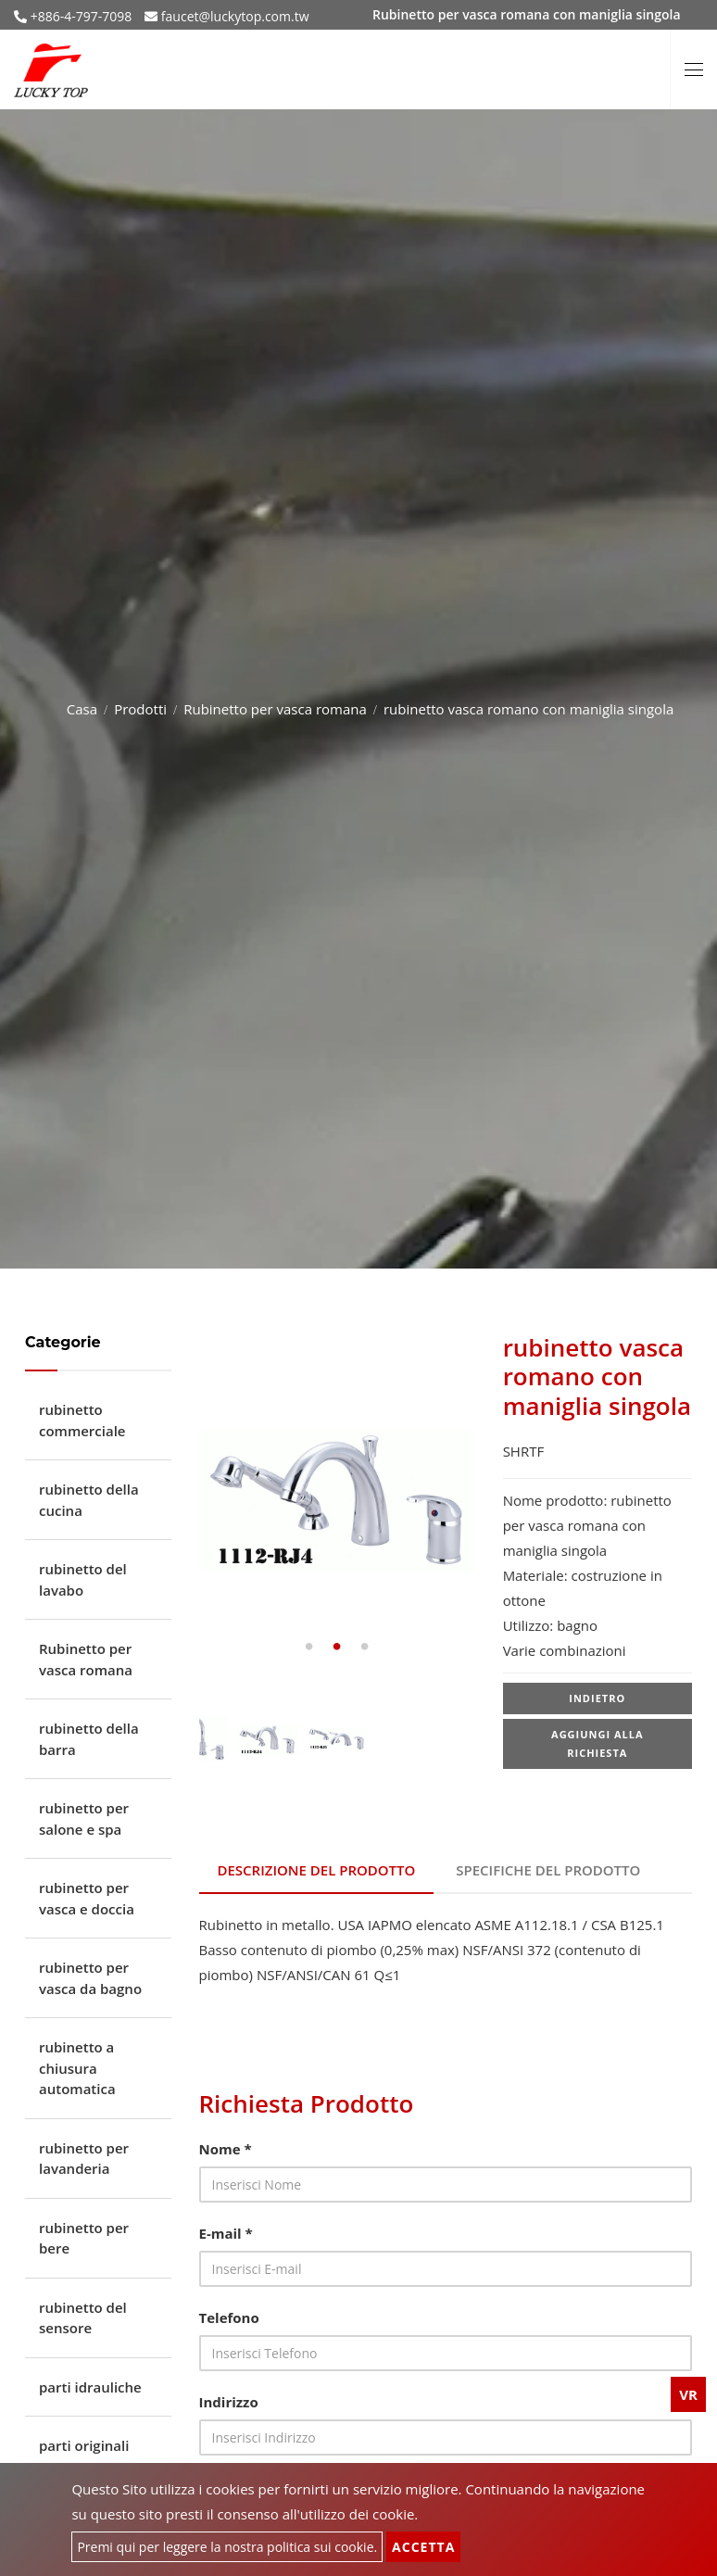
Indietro (597, 1698)
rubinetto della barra (89, 1739)
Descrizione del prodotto (317, 1870)
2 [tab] (337, 1646)
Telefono (229, 2317)
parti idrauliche (90, 2387)
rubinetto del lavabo (83, 1579)
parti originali (84, 2445)
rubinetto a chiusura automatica (77, 2068)
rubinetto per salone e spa (84, 1818)
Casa (82, 709)
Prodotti (140, 709)
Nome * (225, 2149)
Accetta (423, 2547)
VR (688, 2394)
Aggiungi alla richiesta (597, 1743)
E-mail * (226, 2233)
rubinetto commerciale (82, 1420)
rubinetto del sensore (83, 2318)
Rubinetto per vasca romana (275, 709)
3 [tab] (365, 1646)
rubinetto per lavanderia (84, 2158)
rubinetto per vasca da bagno (90, 1978)
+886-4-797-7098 (79, 16)
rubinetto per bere (84, 2238)
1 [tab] (309, 1646)
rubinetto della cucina (89, 1500)
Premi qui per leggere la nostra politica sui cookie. (227, 2547)
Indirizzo (228, 2402)
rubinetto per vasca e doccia (86, 1898)
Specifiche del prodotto (548, 1870)
